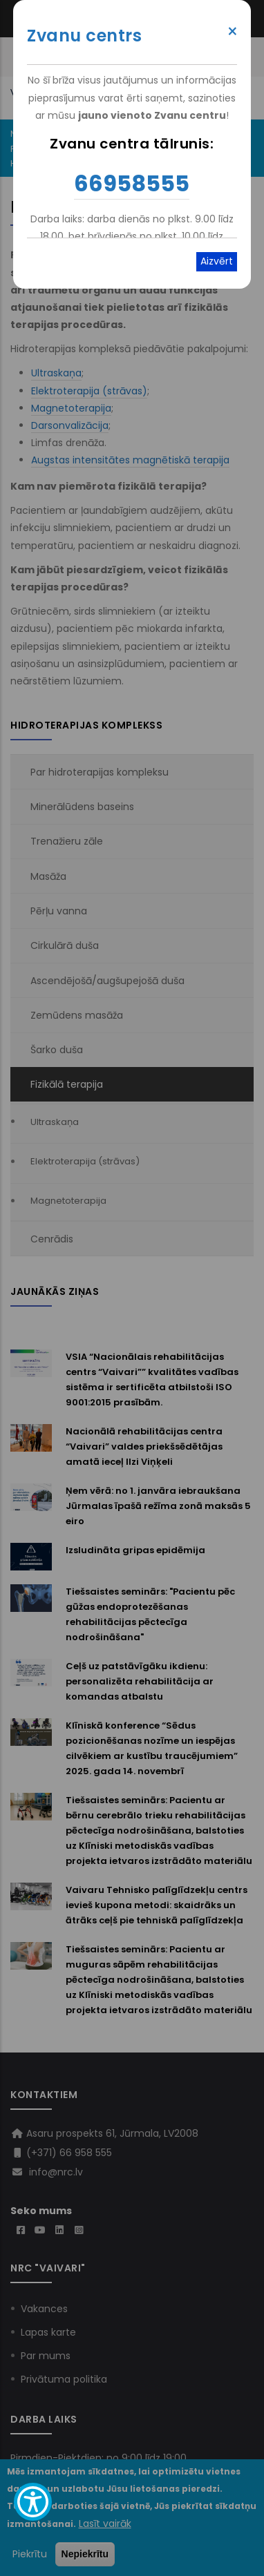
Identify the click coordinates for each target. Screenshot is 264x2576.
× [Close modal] (232, 31)
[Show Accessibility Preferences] (33, 2502)
